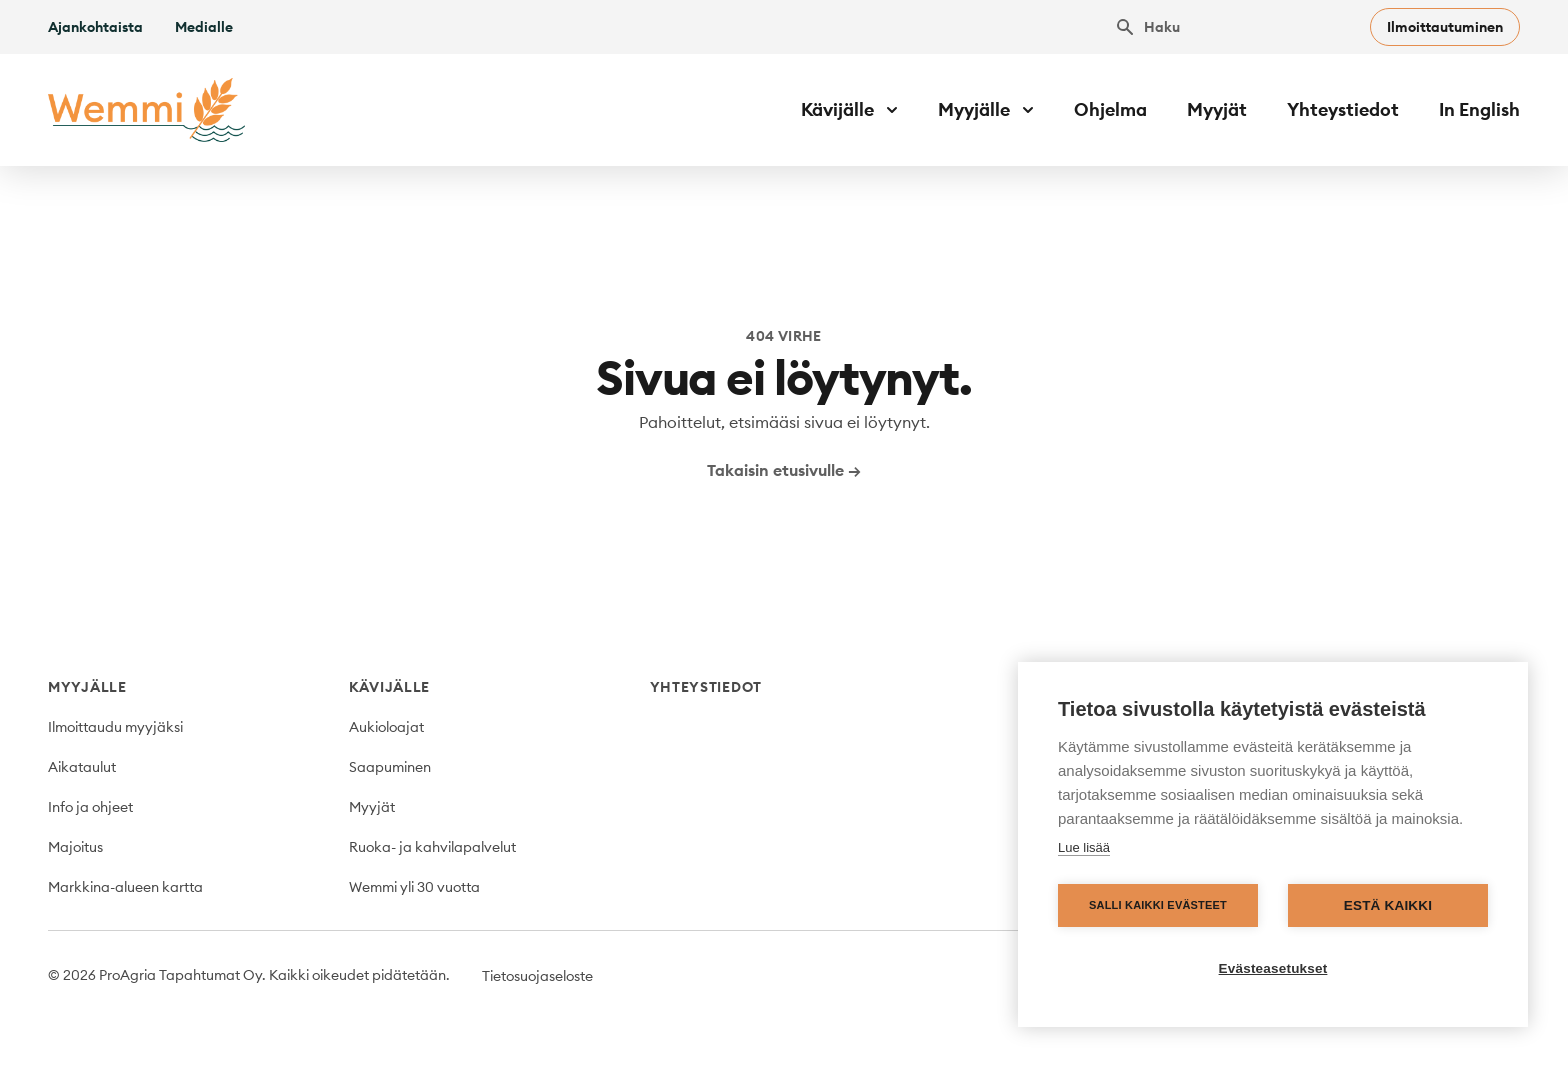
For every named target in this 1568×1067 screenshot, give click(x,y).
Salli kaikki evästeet (1158, 905)
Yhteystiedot (1343, 109)
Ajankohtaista (95, 27)
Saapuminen (390, 767)
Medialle (204, 27)
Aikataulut (82, 767)
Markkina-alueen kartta (125, 887)
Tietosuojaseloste (537, 976)
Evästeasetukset (1273, 968)
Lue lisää (1084, 847)
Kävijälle (389, 687)
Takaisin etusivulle (784, 470)
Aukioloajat (386, 727)
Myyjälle (87, 687)
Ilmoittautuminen (1445, 27)
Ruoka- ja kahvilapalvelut (432, 847)
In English (1479, 109)
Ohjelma (1110, 109)
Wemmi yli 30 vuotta (414, 887)
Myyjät (1217, 109)
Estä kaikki (1388, 905)
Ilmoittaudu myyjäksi (115, 727)
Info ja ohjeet (90, 807)
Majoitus (75, 847)
